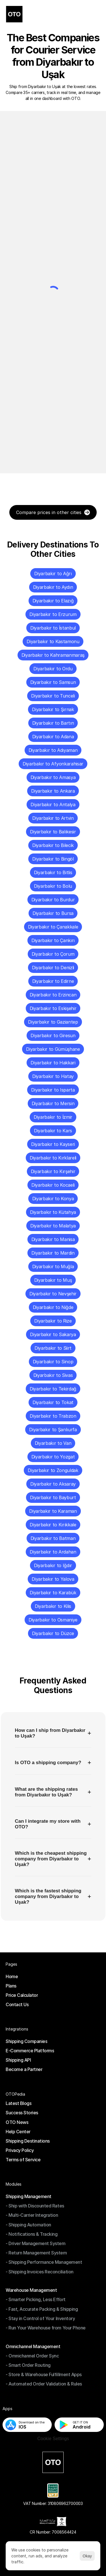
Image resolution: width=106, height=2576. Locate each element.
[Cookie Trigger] (53, 2438)
